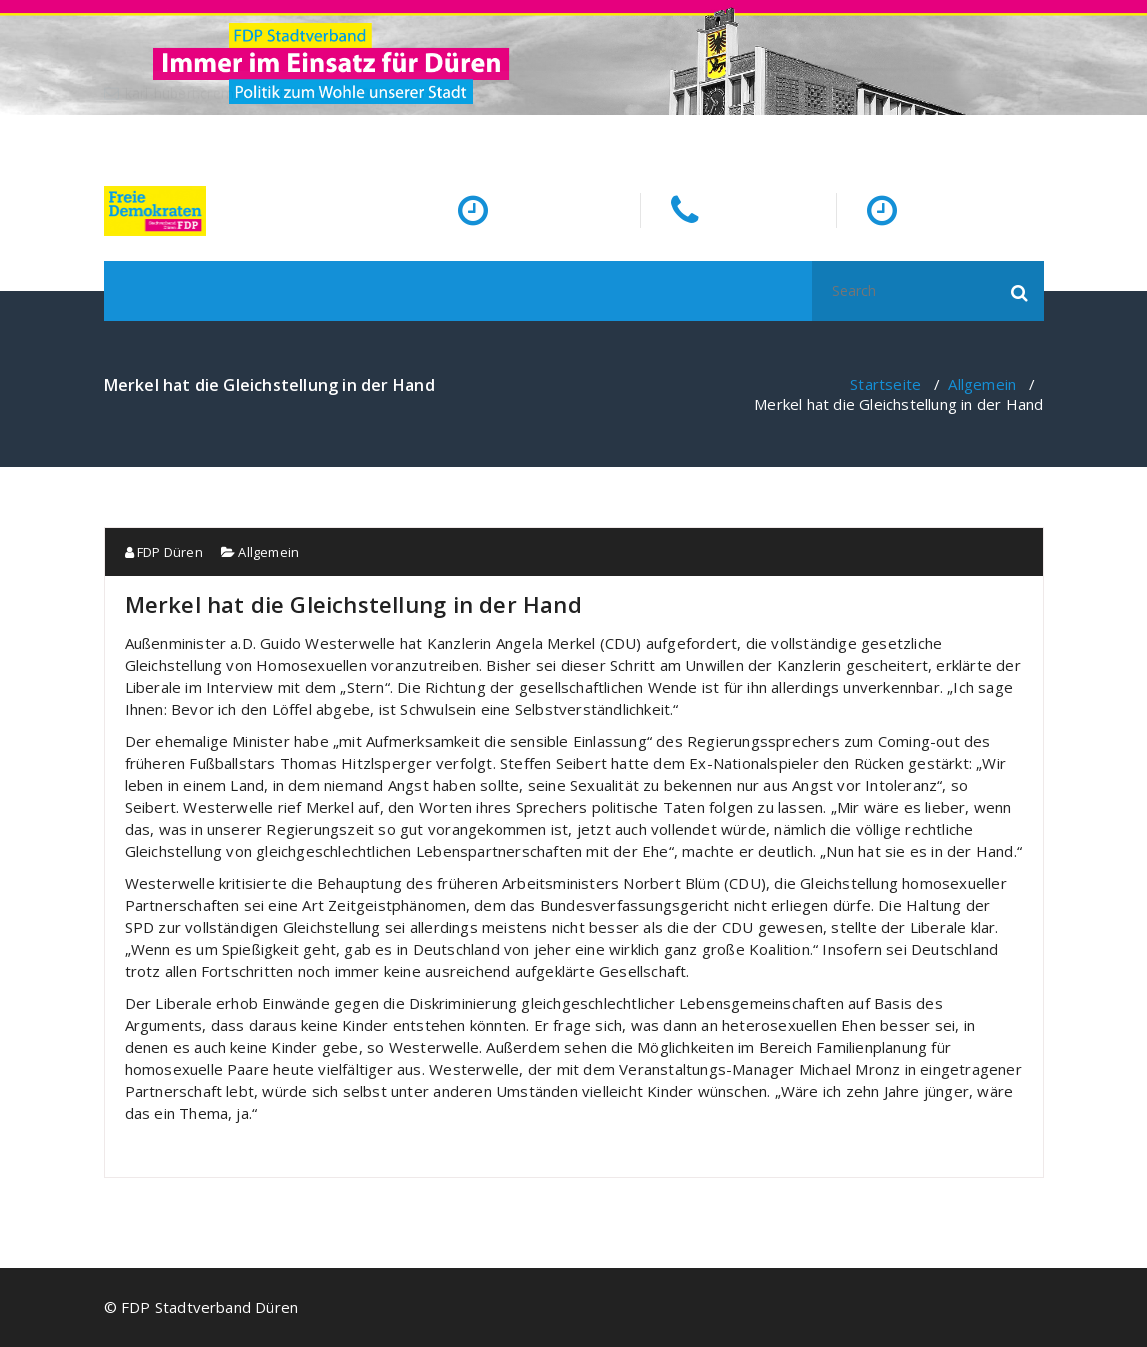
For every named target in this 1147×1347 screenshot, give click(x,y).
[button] (1020, 291)
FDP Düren (164, 552)
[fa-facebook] (1039, 134)
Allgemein (982, 384)
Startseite (885, 384)
